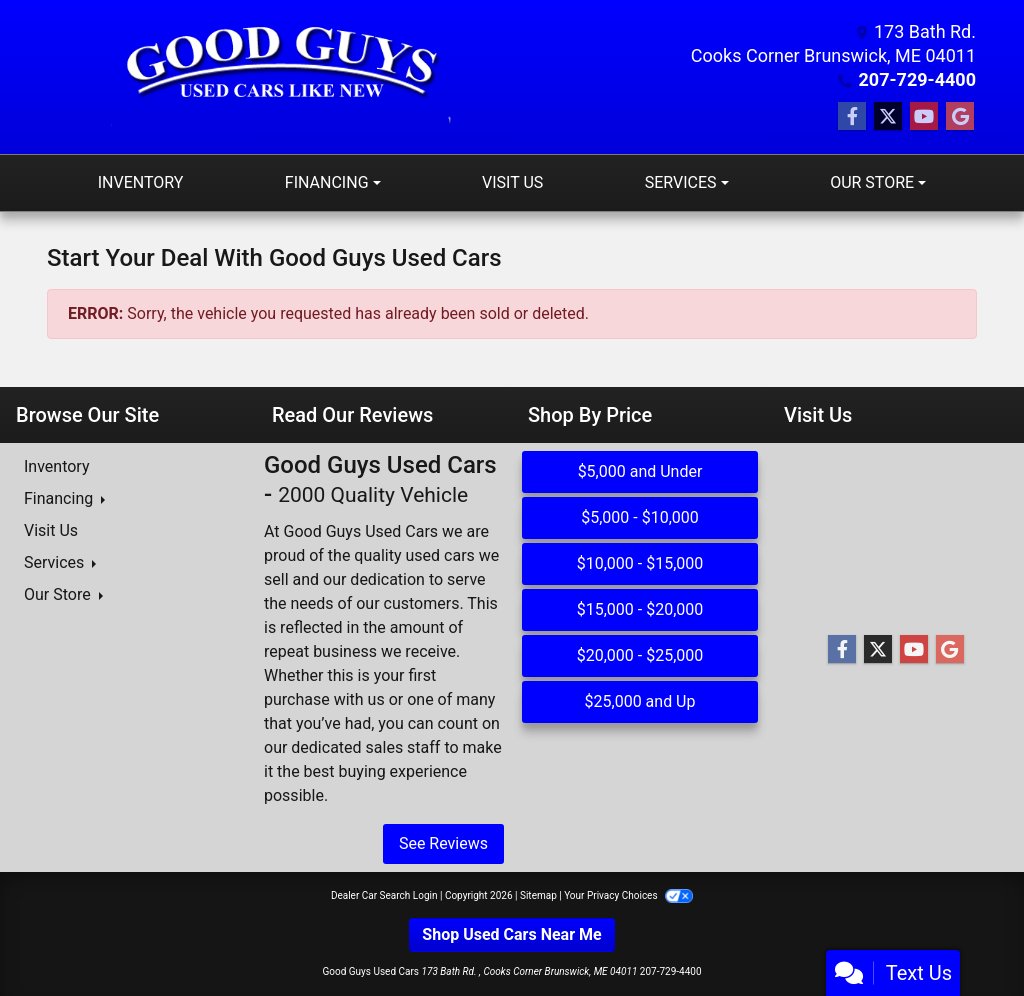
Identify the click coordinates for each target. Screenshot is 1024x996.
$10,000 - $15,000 (640, 563)
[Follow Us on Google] (960, 117)
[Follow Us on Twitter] (888, 117)
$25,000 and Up (640, 701)
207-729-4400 (917, 79)
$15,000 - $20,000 (640, 609)
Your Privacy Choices (628, 895)
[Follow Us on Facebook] (852, 117)
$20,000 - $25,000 (640, 655)
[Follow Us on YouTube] (924, 117)
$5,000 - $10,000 (640, 517)
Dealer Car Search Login (384, 895)
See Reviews (443, 843)
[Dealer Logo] (280, 77)
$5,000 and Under (640, 471)
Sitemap (538, 895)
